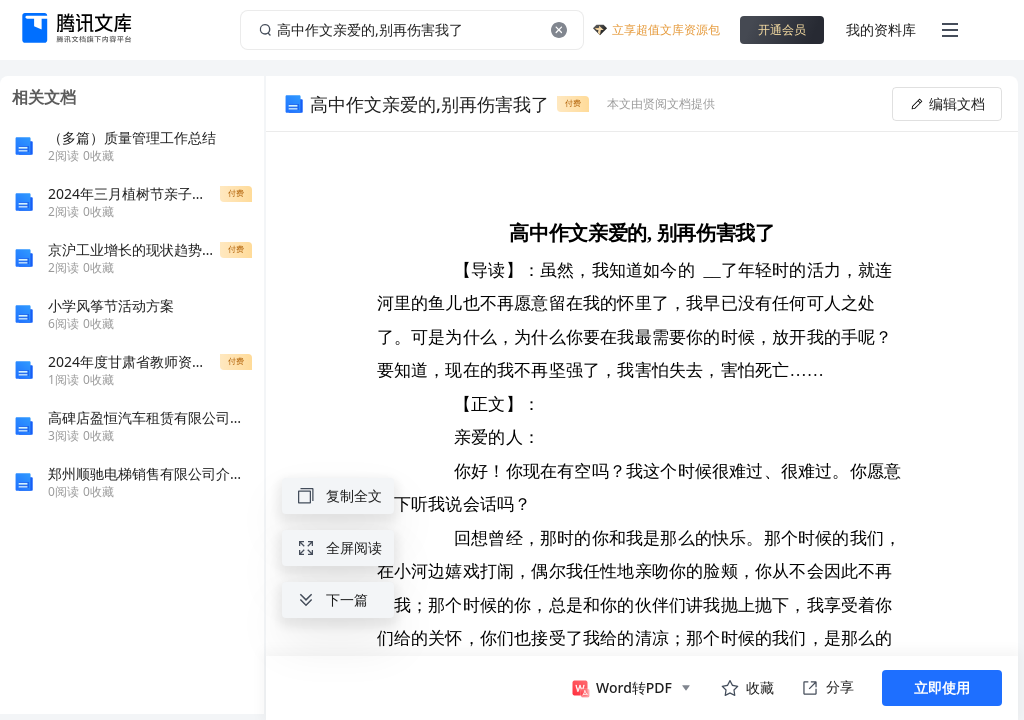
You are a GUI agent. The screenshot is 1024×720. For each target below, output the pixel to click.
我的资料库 (881, 29)
